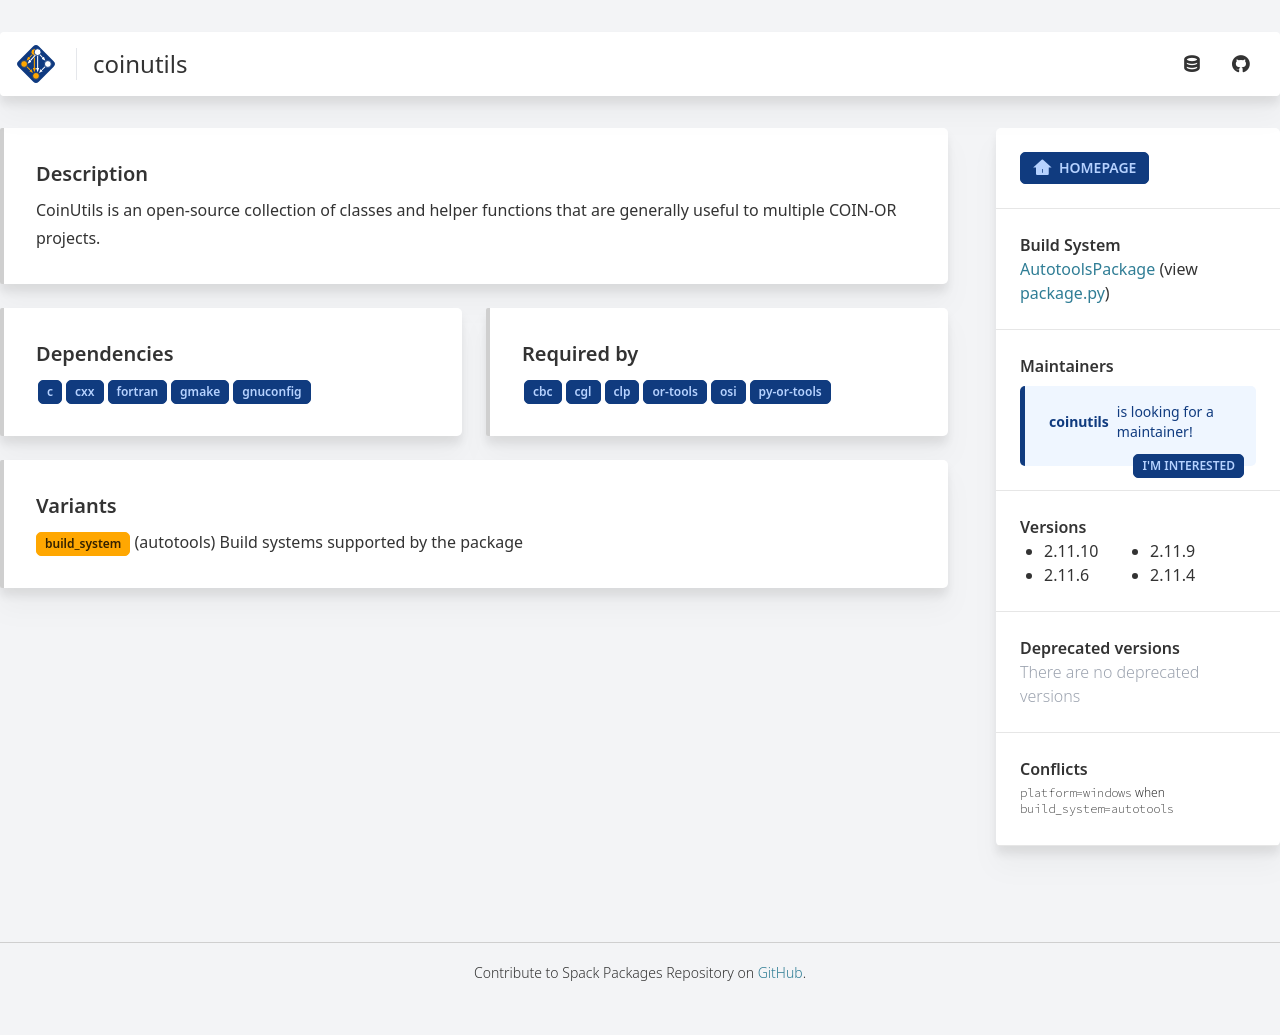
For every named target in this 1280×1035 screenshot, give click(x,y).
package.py (1062, 293)
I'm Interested (1188, 465)
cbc (543, 391)
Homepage (1084, 168)
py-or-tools (790, 391)
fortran (138, 391)
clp (622, 391)
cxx (84, 391)
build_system (83, 543)
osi (728, 391)
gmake (200, 391)
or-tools (674, 391)
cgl (583, 391)
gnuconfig (271, 391)
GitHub (780, 972)
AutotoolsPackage (1087, 269)
